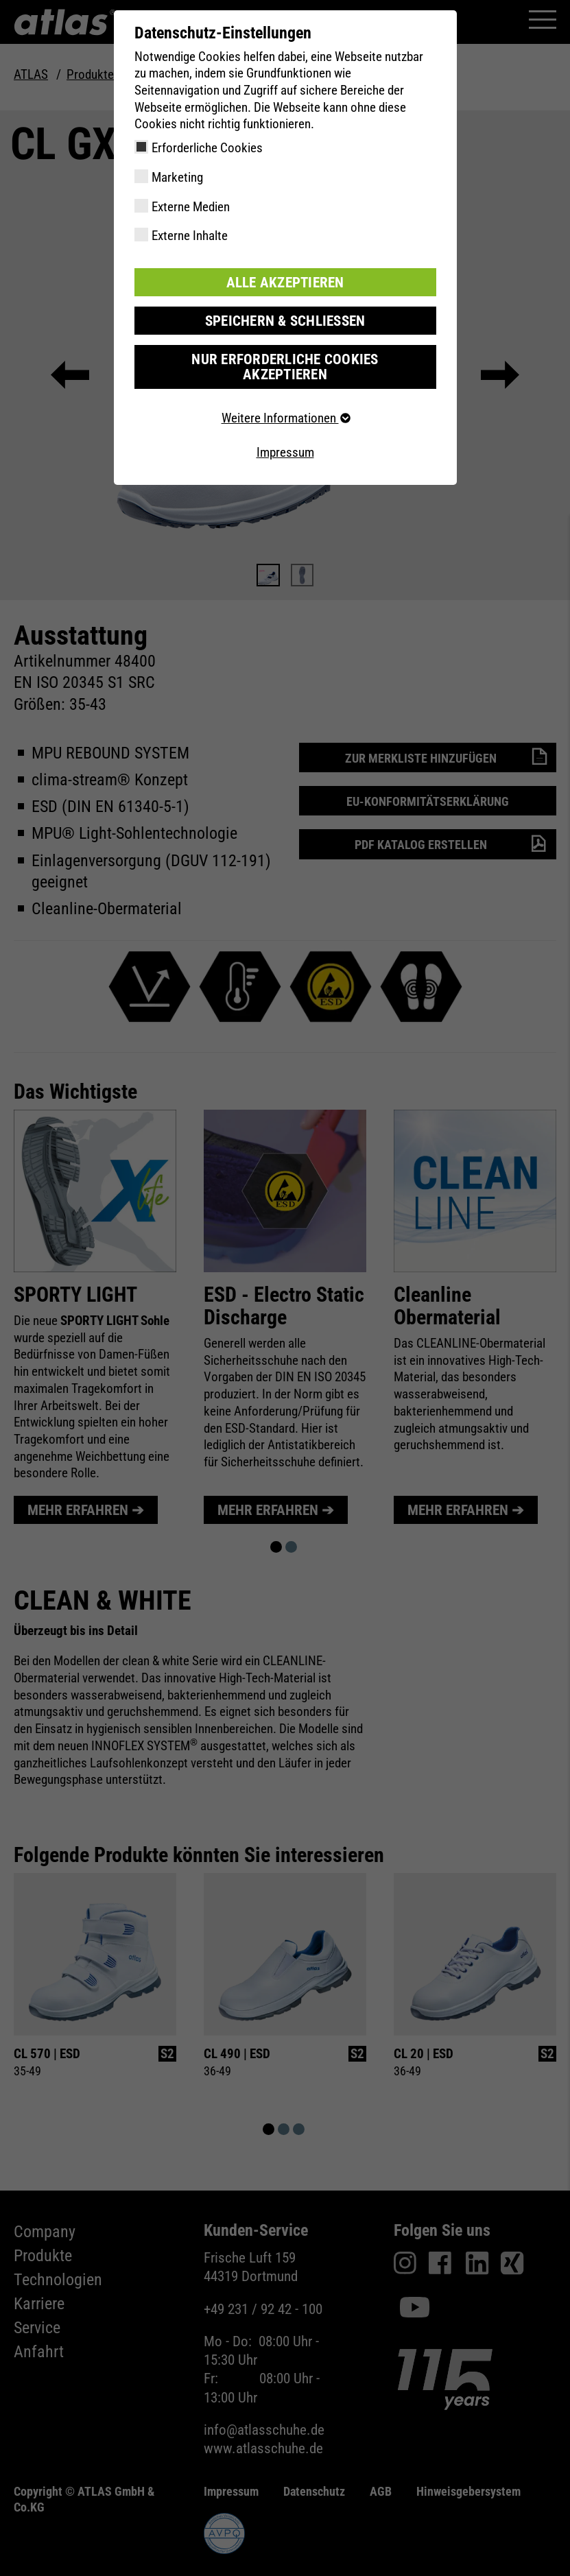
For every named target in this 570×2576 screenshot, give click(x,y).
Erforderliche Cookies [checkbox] (207, 148)
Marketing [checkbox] (177, 177)
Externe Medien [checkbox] (191, 207)
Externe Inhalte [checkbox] (190, 235)
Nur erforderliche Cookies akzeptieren (285, 357)
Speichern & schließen (285, 319)
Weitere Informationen (285, 400)
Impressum (285, 434)
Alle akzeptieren (285, 281)
